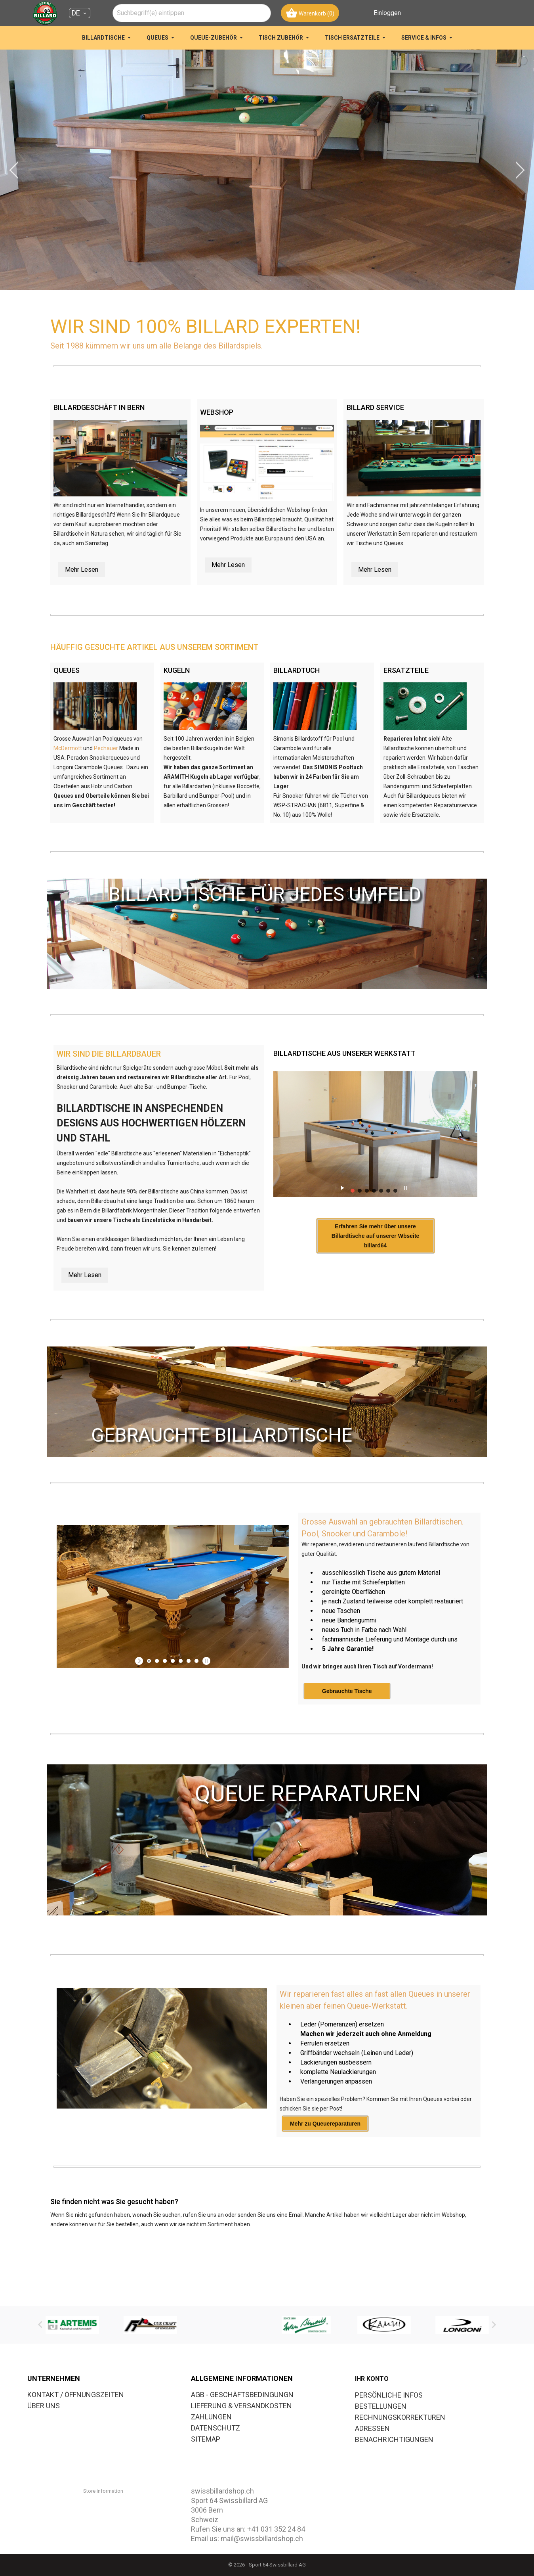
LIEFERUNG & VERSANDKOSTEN (241, 2406)
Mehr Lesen (81, 569)
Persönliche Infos (389, 2395)
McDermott (67, 748)
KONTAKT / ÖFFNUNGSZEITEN (75, 2394)
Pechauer (106, 748)
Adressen (372, 2428)
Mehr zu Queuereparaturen (325, 2152)
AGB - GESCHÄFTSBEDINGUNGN (242, 2394)
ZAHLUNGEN (211, 2417)
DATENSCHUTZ (215, 2428)
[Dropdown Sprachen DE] (80, 13)
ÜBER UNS (43, 2406)
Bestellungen (380, 2406)
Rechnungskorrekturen (400, 2417)
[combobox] (192, 13)
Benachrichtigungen (394, 2439)
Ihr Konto (372, 2379)
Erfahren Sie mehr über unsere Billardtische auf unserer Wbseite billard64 (365, 1268)
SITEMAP (205, 2439)
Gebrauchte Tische (347, 1719)
